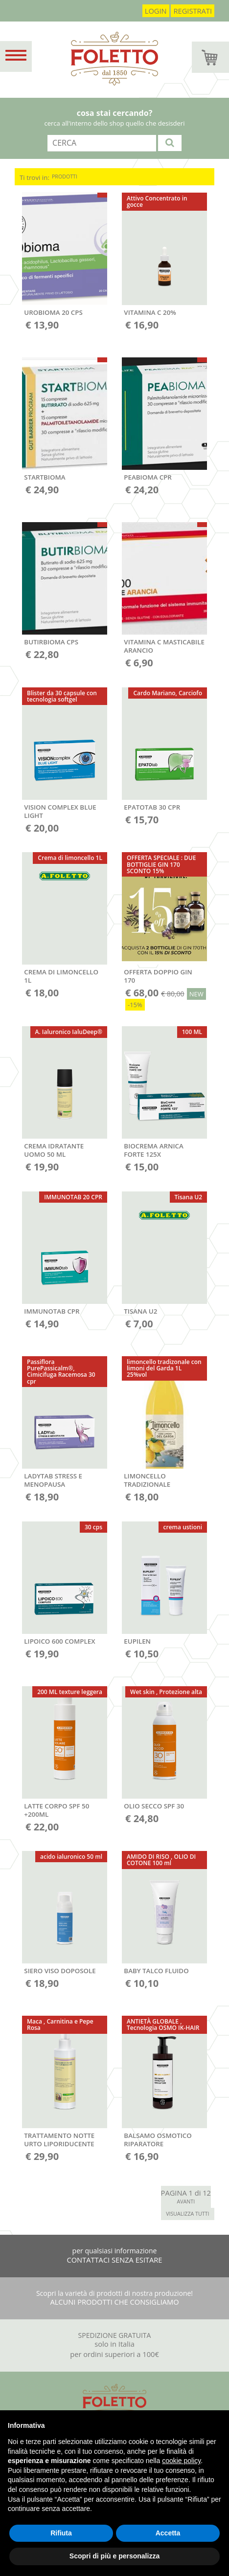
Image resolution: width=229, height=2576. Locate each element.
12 (207, 2193)
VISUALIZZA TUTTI (187, 2213)
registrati (192, 11)
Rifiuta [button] (61, 2533)
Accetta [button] (168, 2533)
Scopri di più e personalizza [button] (114, 2556)
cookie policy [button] (181, 2461)
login (156, 11)
